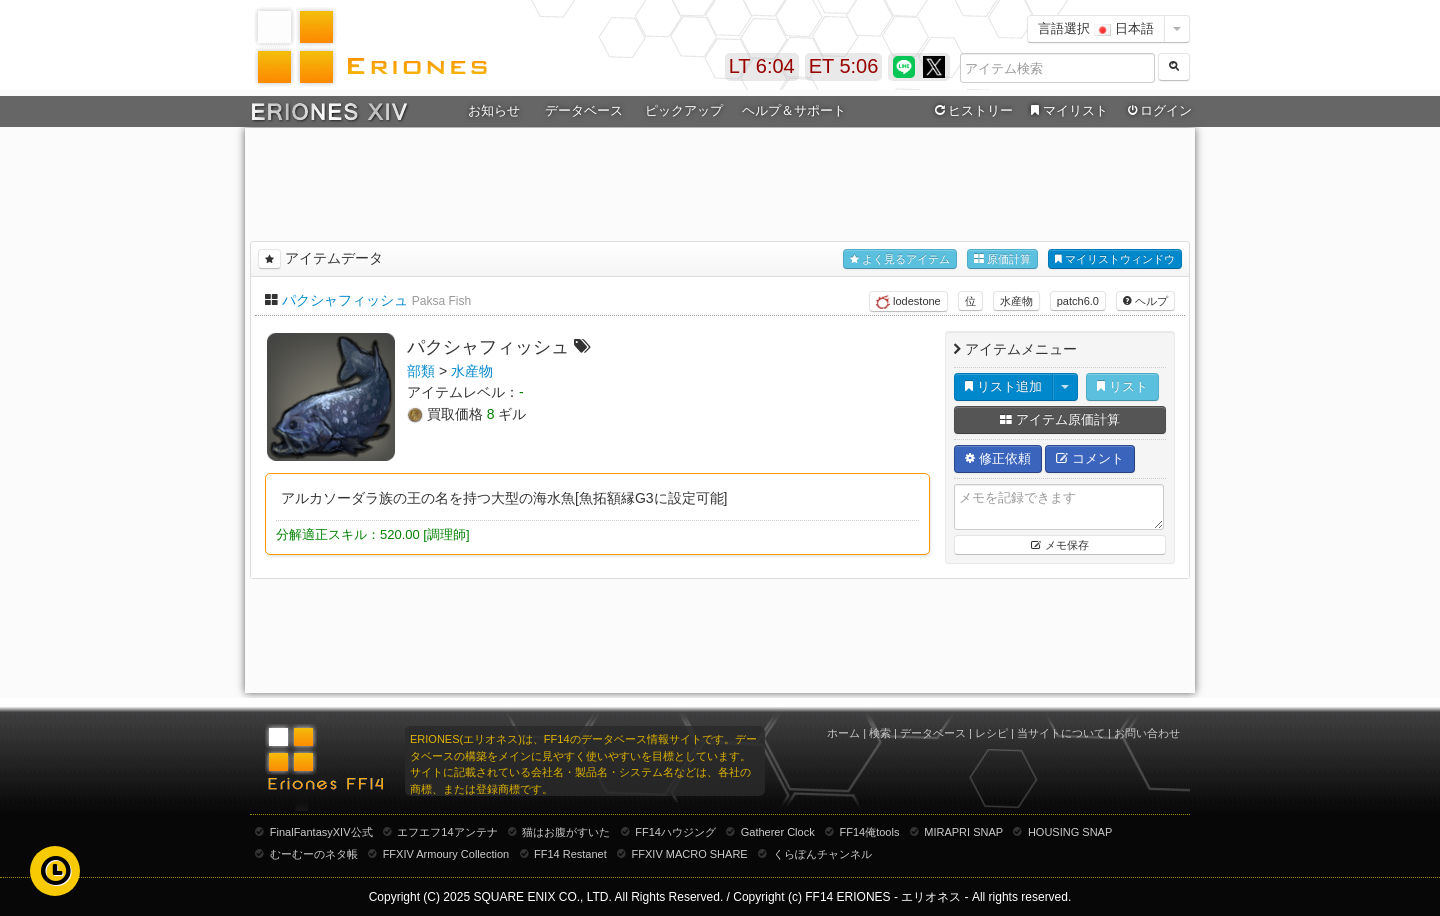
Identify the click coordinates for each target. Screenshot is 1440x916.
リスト (1122, 386)
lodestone (908, 302)
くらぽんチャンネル (822, 854)
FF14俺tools (870, 832)
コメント (1090, 458)
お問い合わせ (1147, 733)
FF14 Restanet (570, 854)
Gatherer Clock (778, 832)
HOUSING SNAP (1070, 832)
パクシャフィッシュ (345, 300)
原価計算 (1002, 259)
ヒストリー (971, 111)
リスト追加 (1003, 386)
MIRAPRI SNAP (963, 832)
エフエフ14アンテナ (447, 832)
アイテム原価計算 (1060, 419)
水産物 (1016, 301)
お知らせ (494, 110)
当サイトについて (1061, 733)
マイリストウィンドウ (1115, 259)
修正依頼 (998, 458)
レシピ (991, 733)
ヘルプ (1145, 301)
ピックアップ (684, 110)
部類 (421, 371)
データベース (584, 110)
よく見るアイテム (900, 259)
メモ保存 (1059, 545)
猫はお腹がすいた (566, 832)
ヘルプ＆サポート (794, 110)
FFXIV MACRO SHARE (690, 854)
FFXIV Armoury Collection (446, 854)
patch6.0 (1078, 301)
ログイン (1158, 111)
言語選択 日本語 (1096, 28)
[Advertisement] (720, 181)
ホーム (843, 733)
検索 (880, 733)
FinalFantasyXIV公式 (321, 832)
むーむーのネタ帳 (314, 854)
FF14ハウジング (675, 832)
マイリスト (1066, 111)
